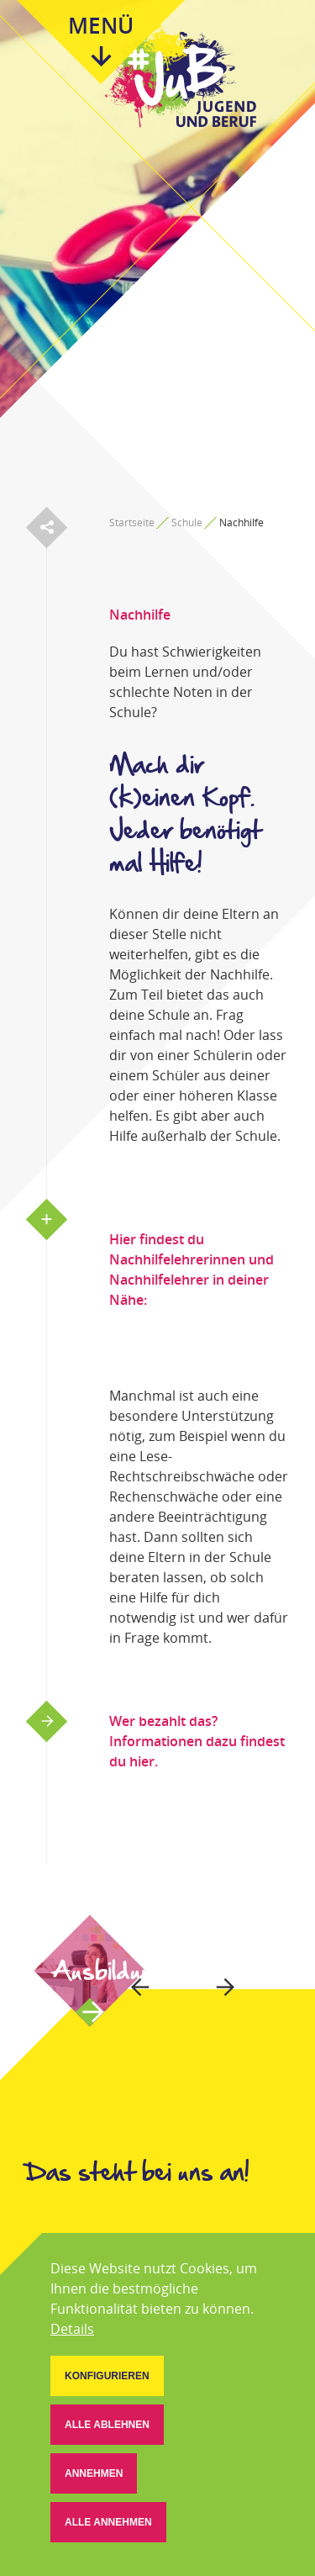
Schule (186, 522)
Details (72, 2329)
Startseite (132, 522)
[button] (107, 2376)
